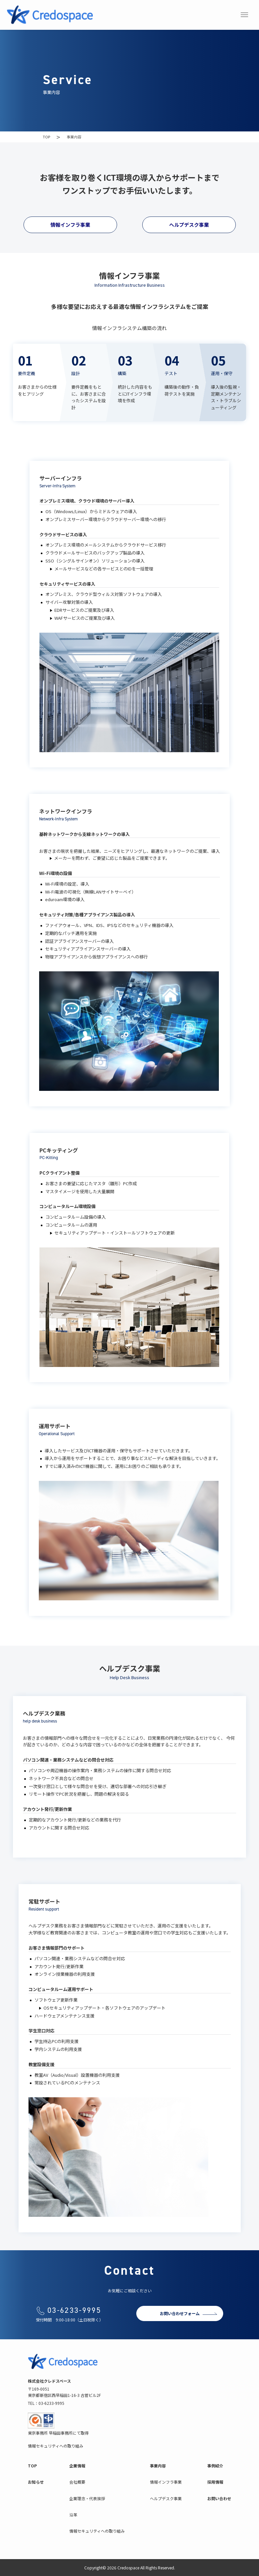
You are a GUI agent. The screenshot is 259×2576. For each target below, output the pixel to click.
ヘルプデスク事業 (189, 224)
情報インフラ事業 (70, 224)
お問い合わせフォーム (180, 2313)
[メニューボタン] (244, 15)
